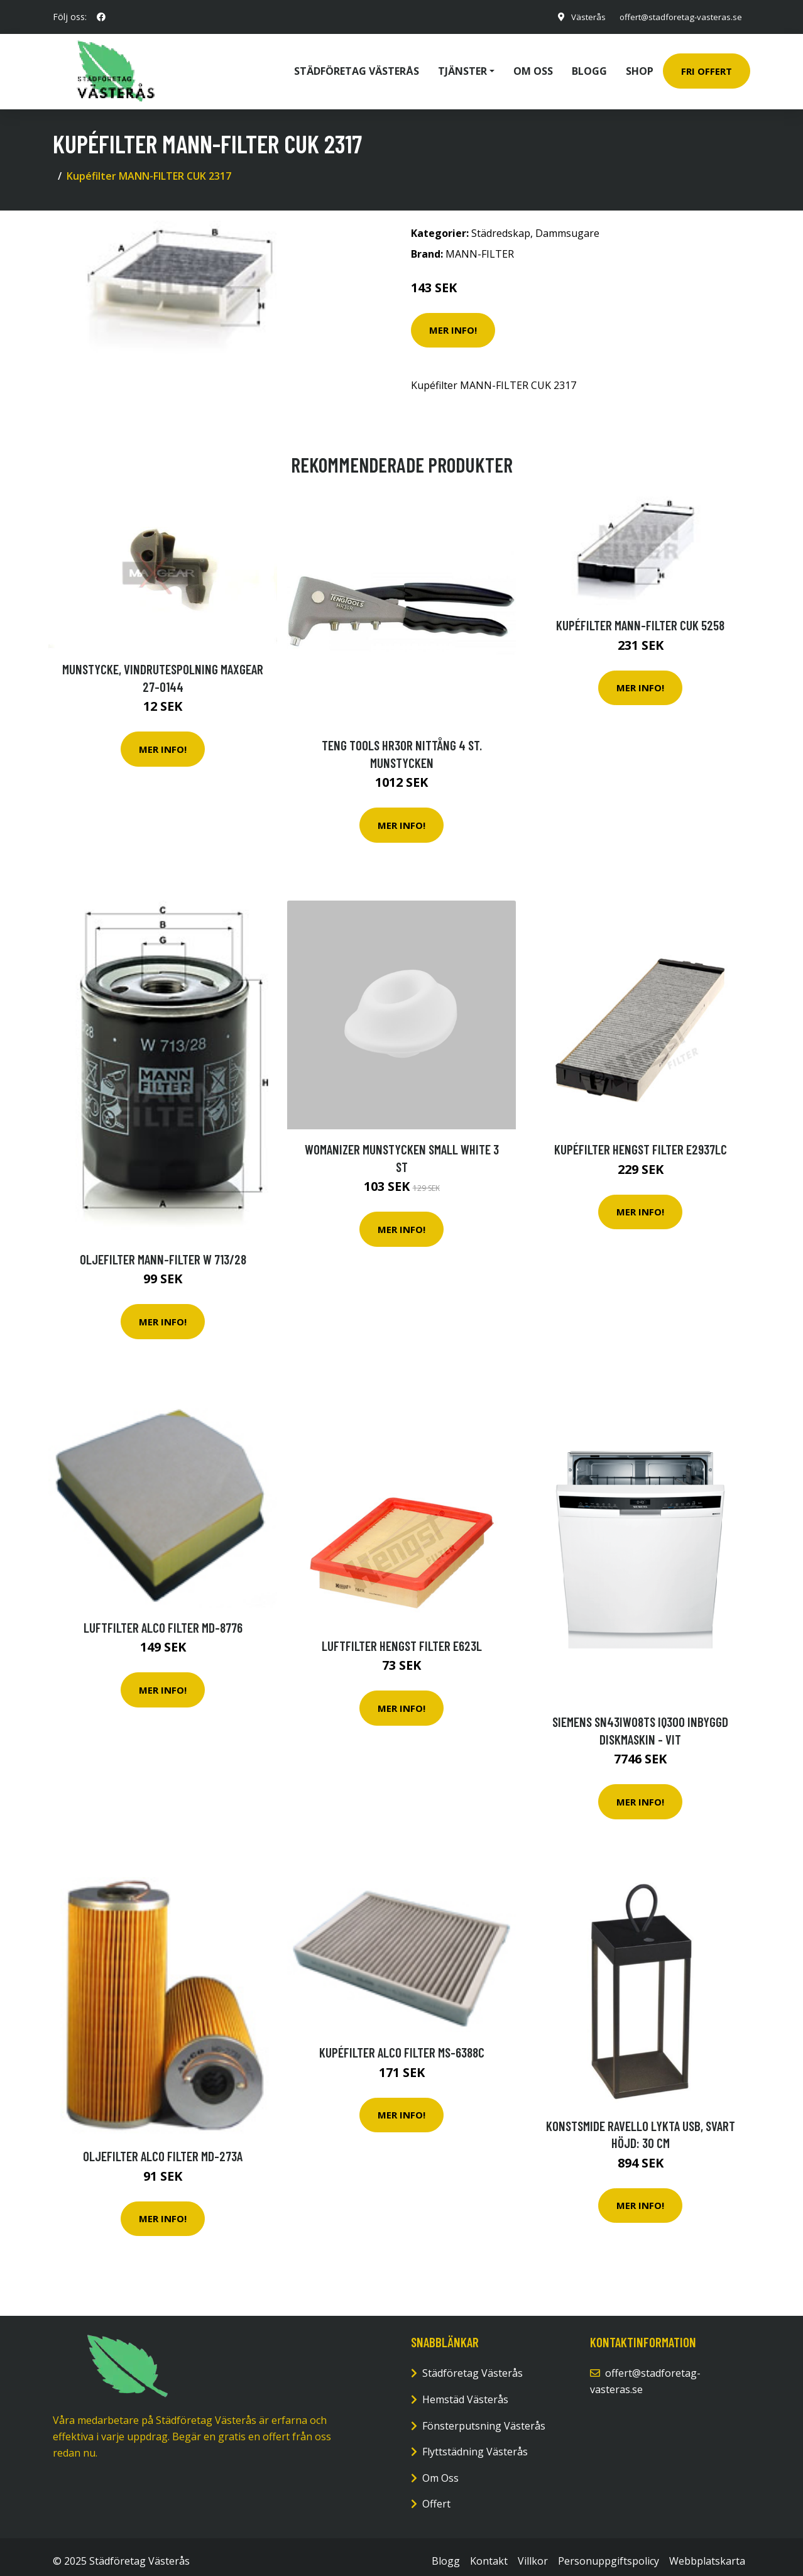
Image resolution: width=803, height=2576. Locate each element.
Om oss (533, 67)
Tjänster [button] (462, 67)
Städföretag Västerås (356, 67)
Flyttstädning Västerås (475, 2443)
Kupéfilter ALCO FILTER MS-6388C (401, 2043)
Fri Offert (706, 66)
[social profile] (101, 17)
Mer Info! (453, 321)
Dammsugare (567, 224)
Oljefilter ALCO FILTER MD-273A (163, 2147)
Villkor (533, 2552)
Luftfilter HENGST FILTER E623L (402, 1637)
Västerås (580, 17)
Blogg (589, 67)
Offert (436, 2495)
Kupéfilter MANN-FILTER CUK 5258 (640, 616)
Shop (639, 67)
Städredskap (500, 224)
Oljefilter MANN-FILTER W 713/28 (163, 1250)
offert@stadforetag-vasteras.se (676, 17)
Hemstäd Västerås (465, 2391)
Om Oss (440, 2469)
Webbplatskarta (707, 2552)
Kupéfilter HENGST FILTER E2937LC (640, 1140)
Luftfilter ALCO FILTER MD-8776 (163, 1618)
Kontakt (489, 2552)
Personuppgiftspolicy (608, 2552)
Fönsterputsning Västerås (483, 2417)
